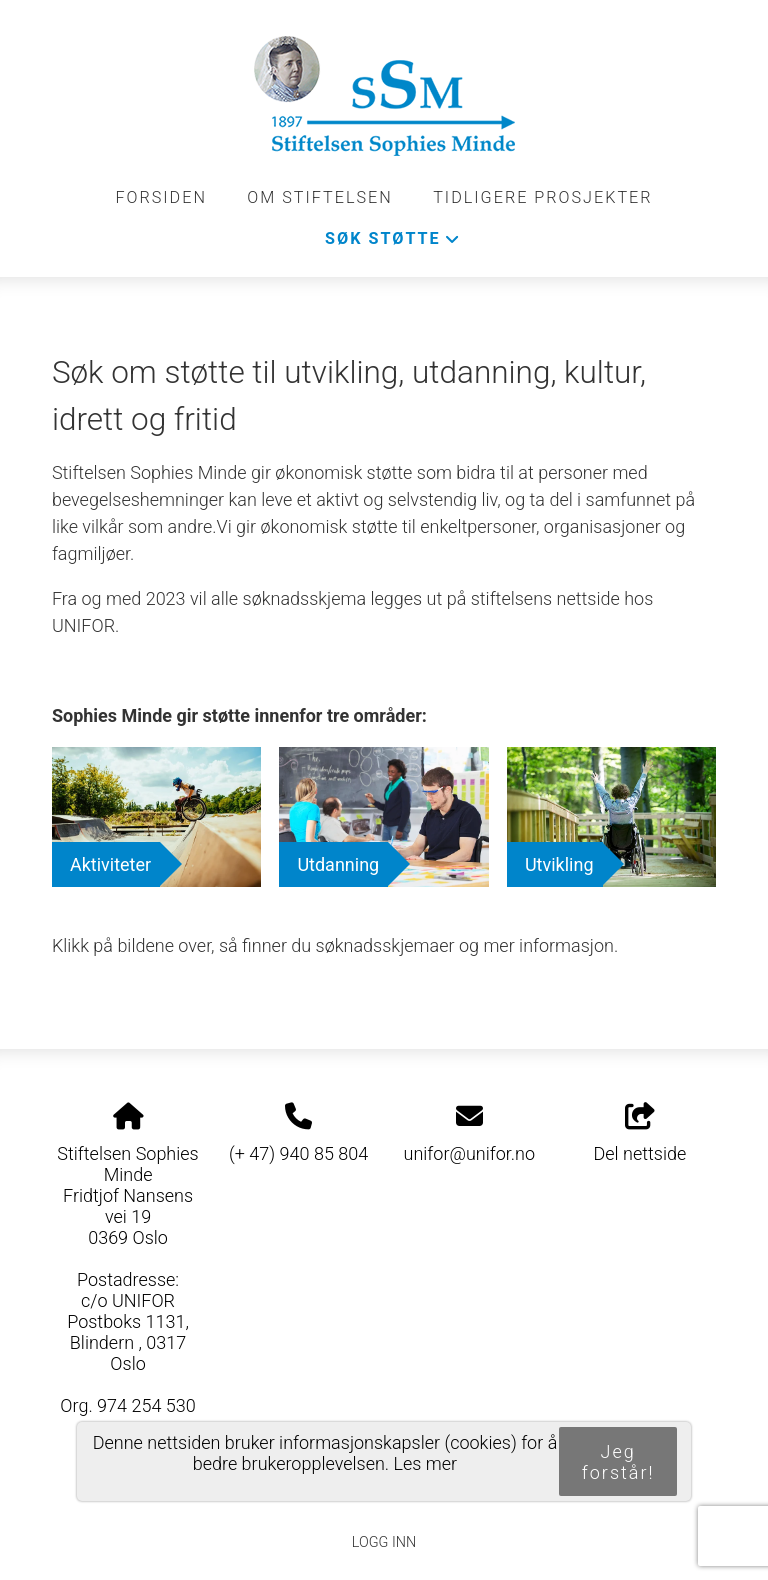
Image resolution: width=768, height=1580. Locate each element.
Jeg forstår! (618, 1462)
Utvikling (559, 864)
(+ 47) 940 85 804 (298, 1153)
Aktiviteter (110, 864)
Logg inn (384, 1542)
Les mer (426, 1463)
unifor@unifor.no (469, 1153)
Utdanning (338, 864)
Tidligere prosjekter (542, 197)
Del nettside (640, 1134)
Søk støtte (393, 244)
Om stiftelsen (319, 197)
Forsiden (161, 197)
